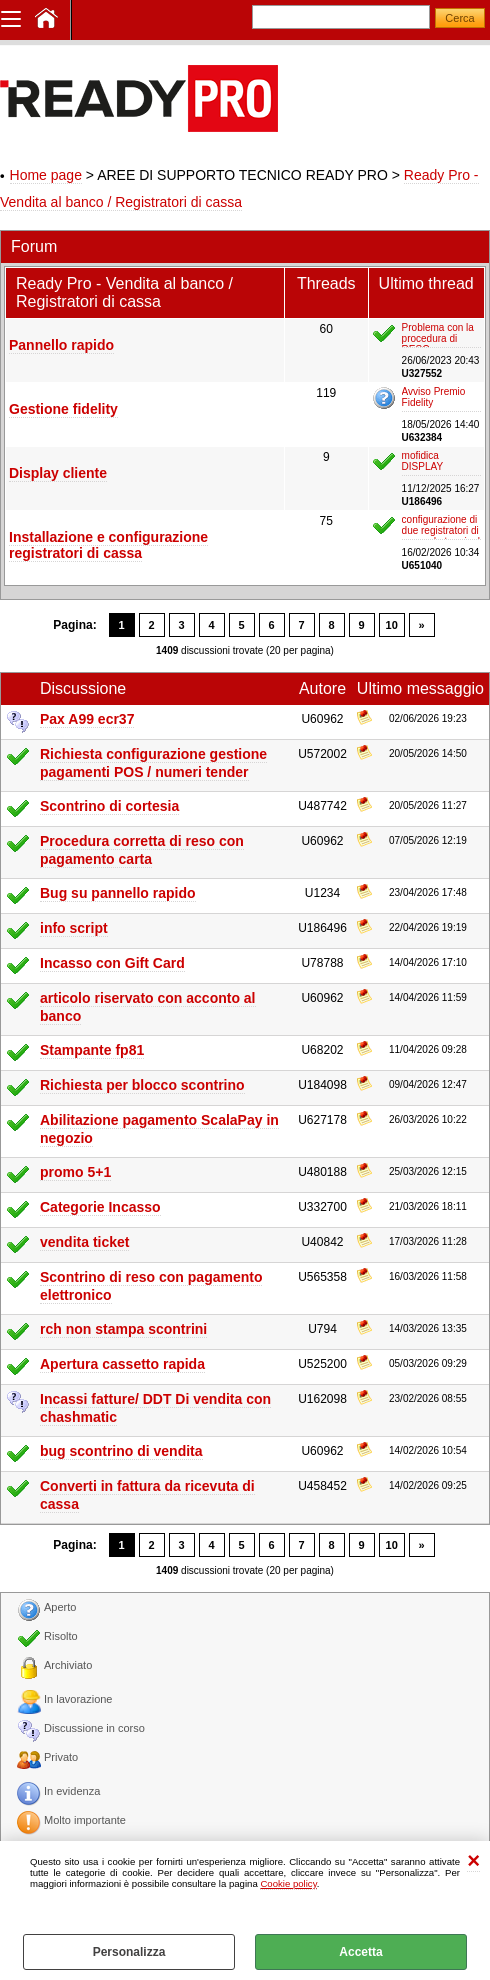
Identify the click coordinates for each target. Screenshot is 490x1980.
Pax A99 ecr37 (87, 719)
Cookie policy (288, 1883)
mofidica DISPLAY (423, 461)
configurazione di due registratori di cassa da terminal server (441, 527)
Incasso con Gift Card (112, 963)
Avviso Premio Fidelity (434, 397)
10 (392, 625)
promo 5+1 (75, 1172)
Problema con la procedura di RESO (438, 335)
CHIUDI (473, 1861)
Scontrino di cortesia (109, 806)
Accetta (360, 1952)
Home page (46, 175)
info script (74, 928)
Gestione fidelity (63, 409)
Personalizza (129, 1952)
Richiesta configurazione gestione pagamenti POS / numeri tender (153, 763)
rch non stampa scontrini (123, 1329)
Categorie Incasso (100, 1207)
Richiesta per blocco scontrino (142, 1085)
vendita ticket (84, 1242)
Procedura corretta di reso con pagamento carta (142, 850)
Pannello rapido (61, 345)
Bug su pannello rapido (118, 893)
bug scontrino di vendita (121, 1451)
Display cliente (58, 473)
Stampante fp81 (92, 1050)
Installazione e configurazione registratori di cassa (108, 545)
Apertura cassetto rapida (122, 1364)
